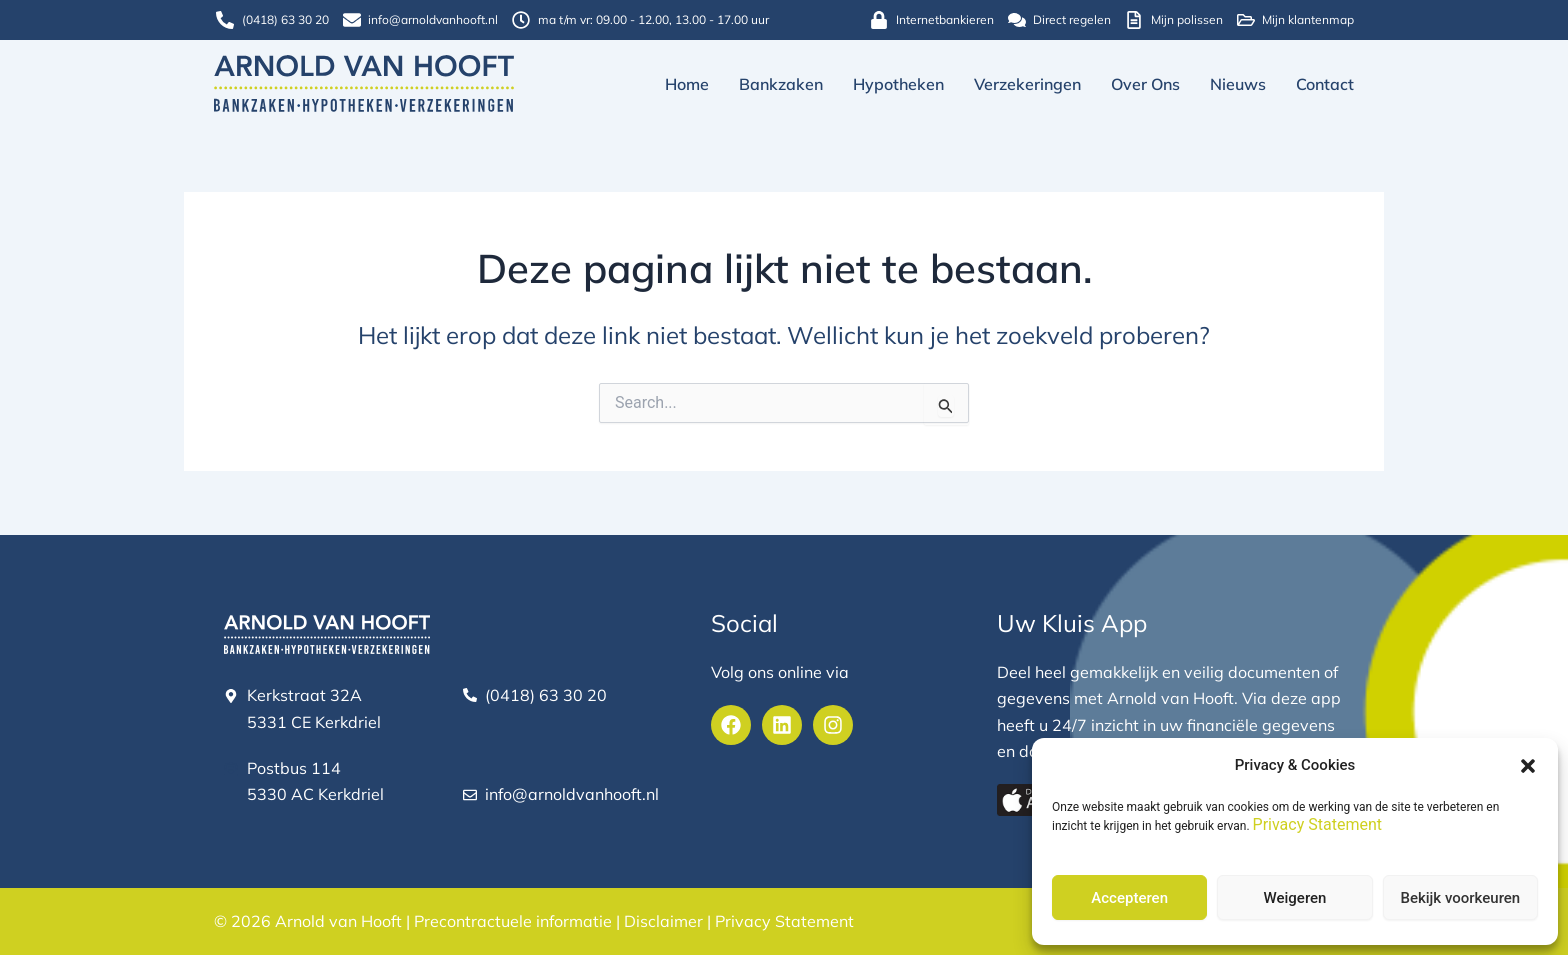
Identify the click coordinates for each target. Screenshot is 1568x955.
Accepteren (1129, 898)
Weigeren (1295, 898)
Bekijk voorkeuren (1460, 898)
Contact (1325, 84)
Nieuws (1238, 84)
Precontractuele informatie (513, 922)
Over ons (1145, 84)
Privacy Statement (1317, 824)
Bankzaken (781, 84)
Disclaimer (663, 922)
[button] (1528, 766)
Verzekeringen (1027, 84)
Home (687, 84)
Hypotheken (898, 84)
